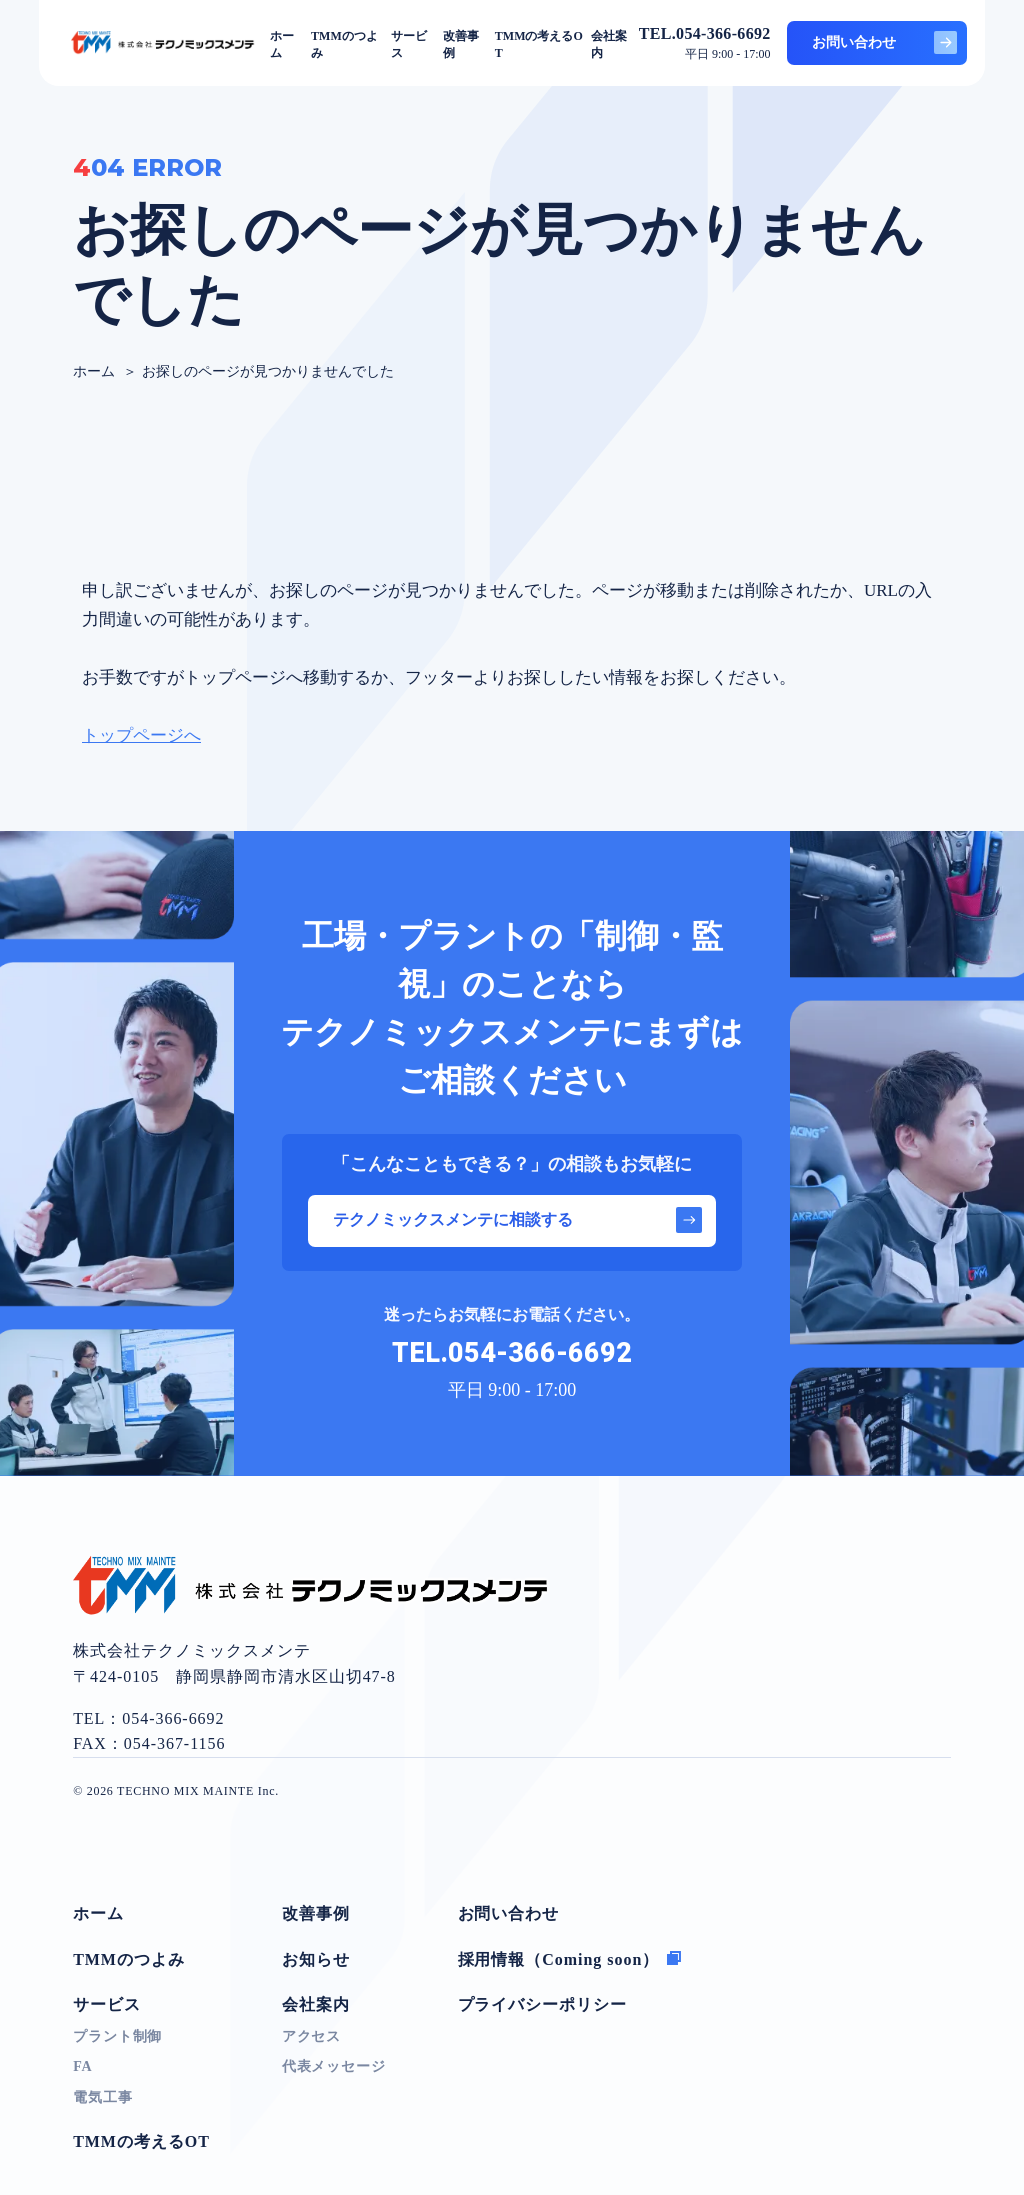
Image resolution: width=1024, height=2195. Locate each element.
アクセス (311, 2036)
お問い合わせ (884, 42)
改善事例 (316, 1913)
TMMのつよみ (129, 1959)
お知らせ (316, 1959)
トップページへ (141, 735)
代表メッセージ (334, 2066)
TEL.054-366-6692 (512, 1353)
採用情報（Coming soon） (570, 1959)
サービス (107, 2004)
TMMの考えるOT (141, 2141)
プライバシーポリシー (543, 2004)
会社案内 (316, 2004)
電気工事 (102, 2097)
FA (82, 2066)
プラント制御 (117, 2036)
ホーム (98, 1913)
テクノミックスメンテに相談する (517, 1220)
